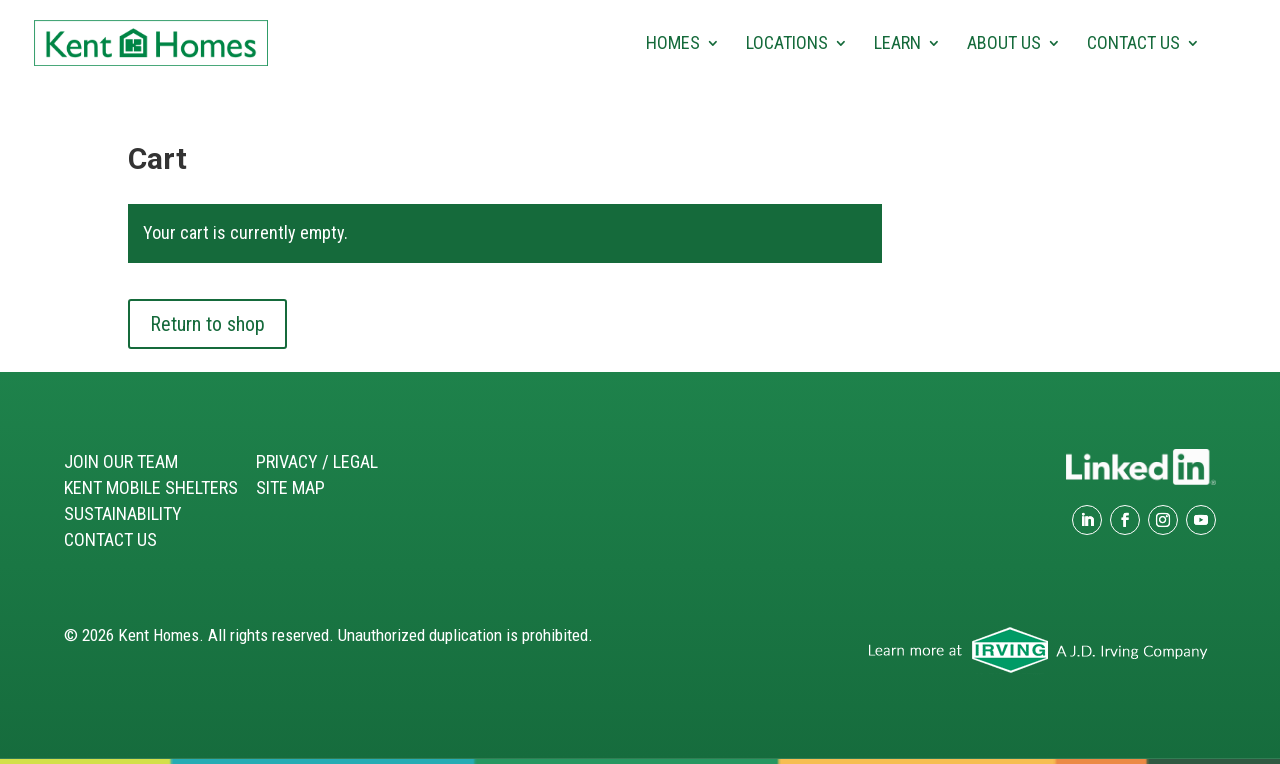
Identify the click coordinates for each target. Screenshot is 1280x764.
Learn (897, 44)
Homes (673, 44)
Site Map (290, 487)
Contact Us (1133, 44)
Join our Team (121, 461)
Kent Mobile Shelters (151, 487)
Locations (787, 44)
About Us (1004, 44)
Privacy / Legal (317, 461)
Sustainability (123, 513)
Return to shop (207, 324)
